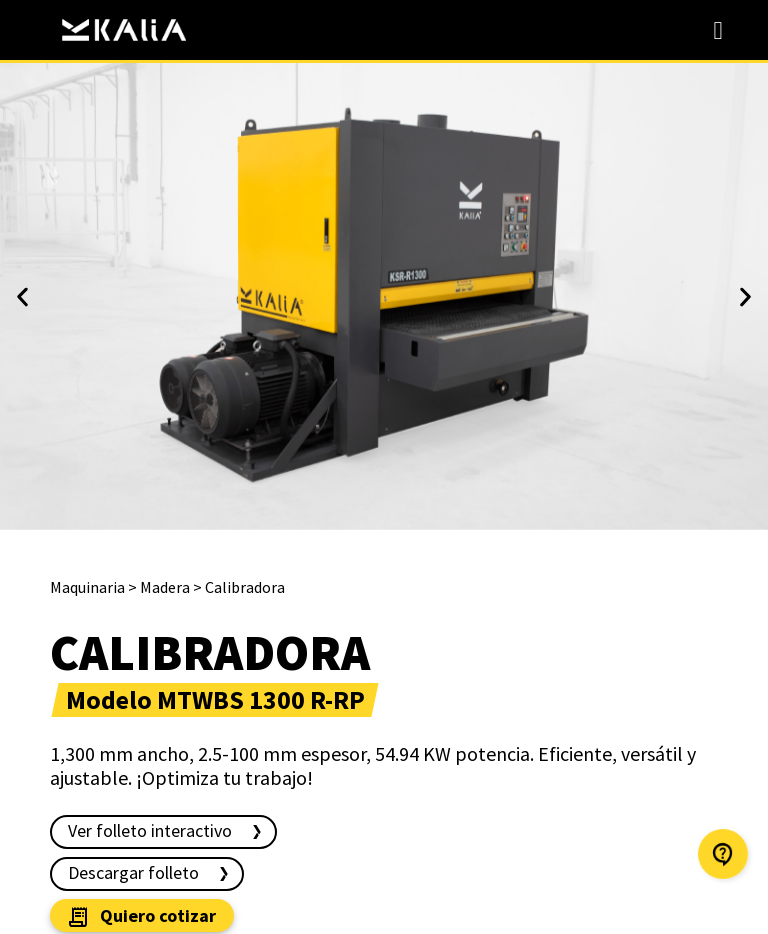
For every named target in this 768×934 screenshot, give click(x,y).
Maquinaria (87, 587)
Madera (165, 587)
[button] (22, 296)
